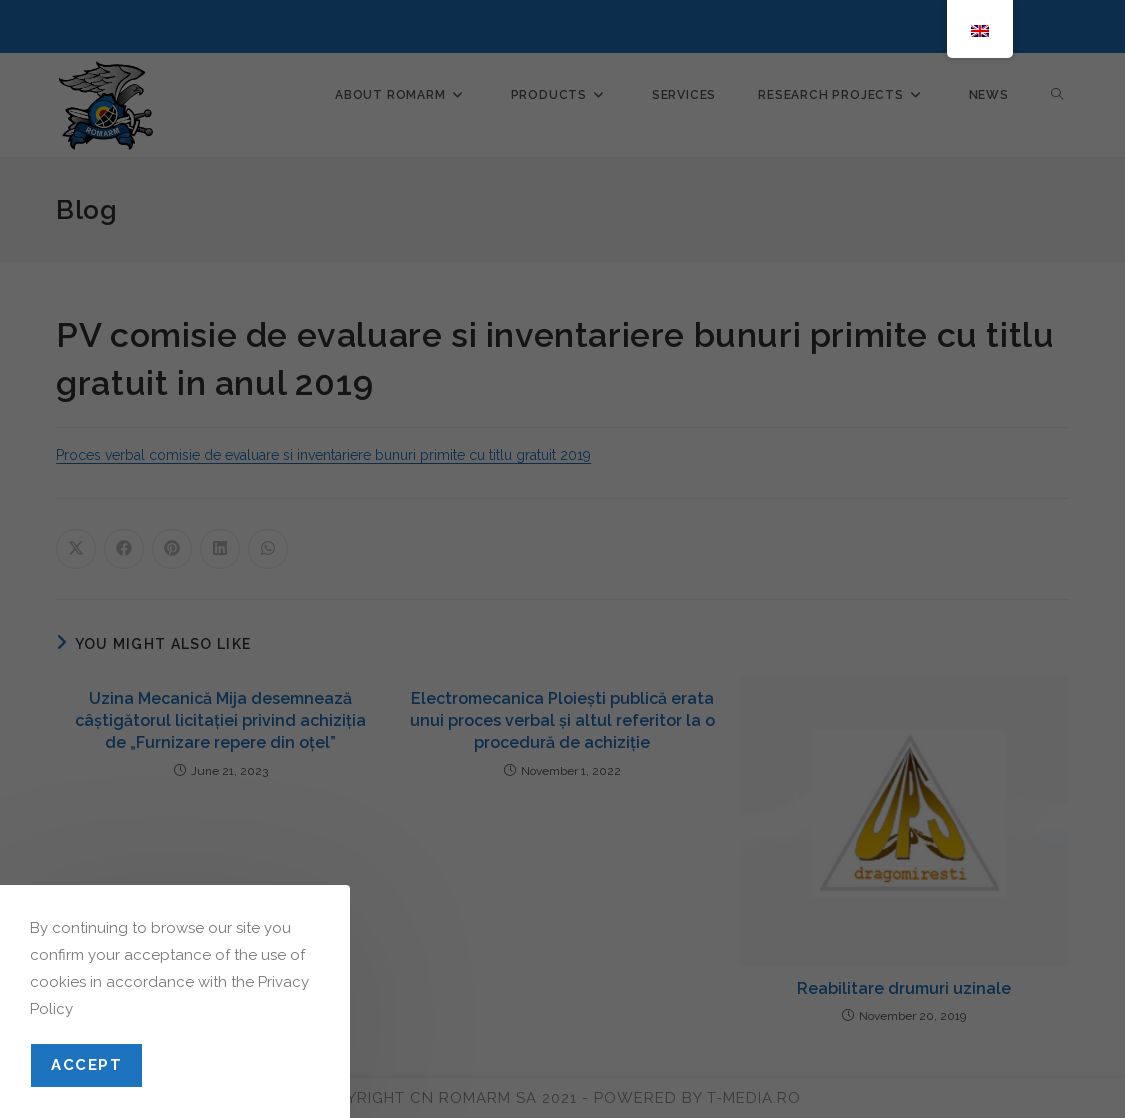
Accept (86, 1065)
